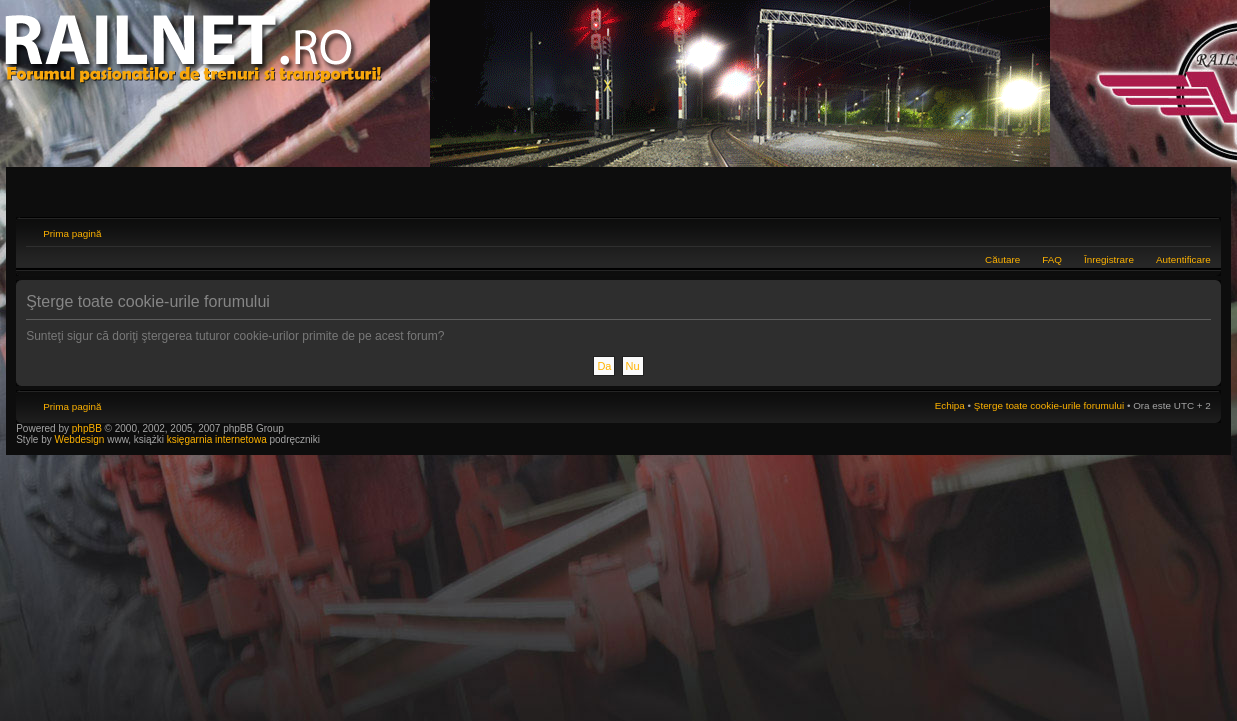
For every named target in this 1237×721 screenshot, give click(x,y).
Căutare (1002, 259)
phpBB (87, 428)
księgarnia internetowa (217, 439)
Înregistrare (1109, 259)
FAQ (1052, 259)
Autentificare (1183, 259)
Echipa (950, 405)
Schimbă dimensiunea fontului (1196, 231)
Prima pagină (72, 233)
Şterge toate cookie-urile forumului (1049, 405)
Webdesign (81, 439)
